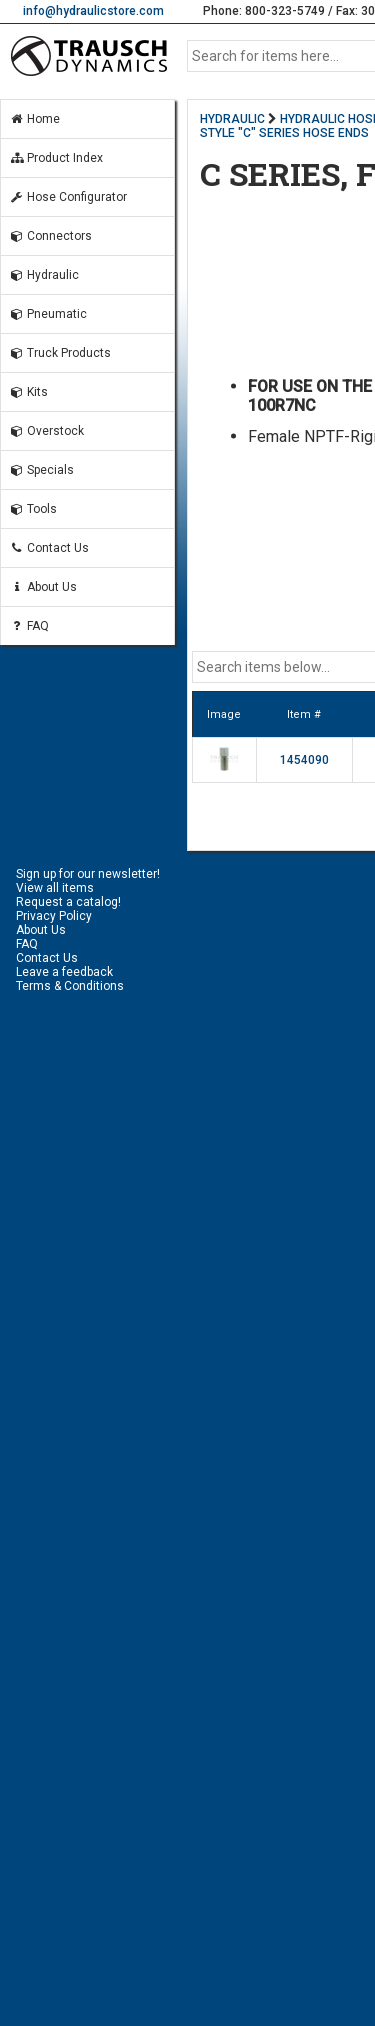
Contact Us (49, 548)
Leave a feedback (64, 972)
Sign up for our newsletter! (88, 874)
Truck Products (60, 353)
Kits (28, 392)
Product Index (56, 158)
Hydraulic (44, 275)
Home (34, 119)
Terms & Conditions (70, 986)
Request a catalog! (68, 902)
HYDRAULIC (232, 119)
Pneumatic (48, 314)
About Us (43, 587)
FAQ (29, 626)
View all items (55, 888)
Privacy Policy (54, 916)
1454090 (304, 760)
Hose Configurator (68, 197)
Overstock (46, 431)
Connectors (50, 236)
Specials (41, 470)
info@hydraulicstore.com (93, 11)
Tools (33, 509)
